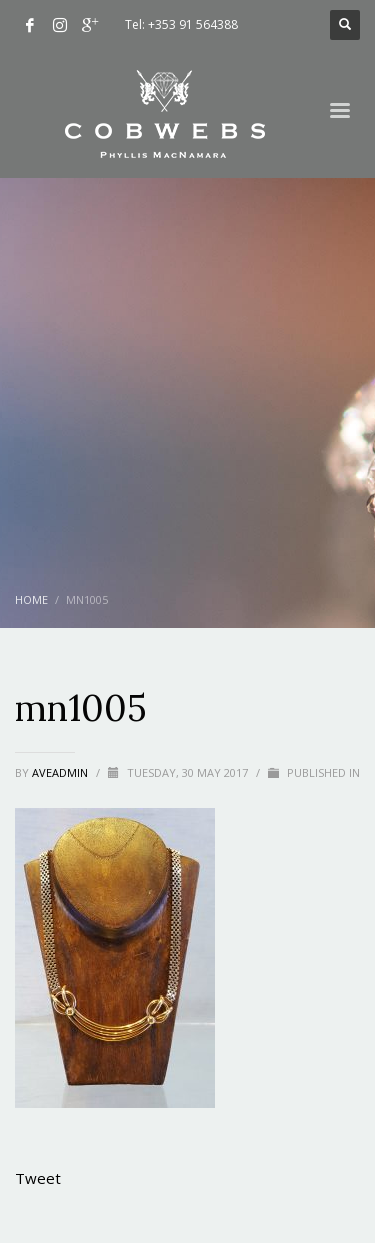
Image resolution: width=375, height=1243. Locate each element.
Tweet (38, 1178)
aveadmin (61, 772)
